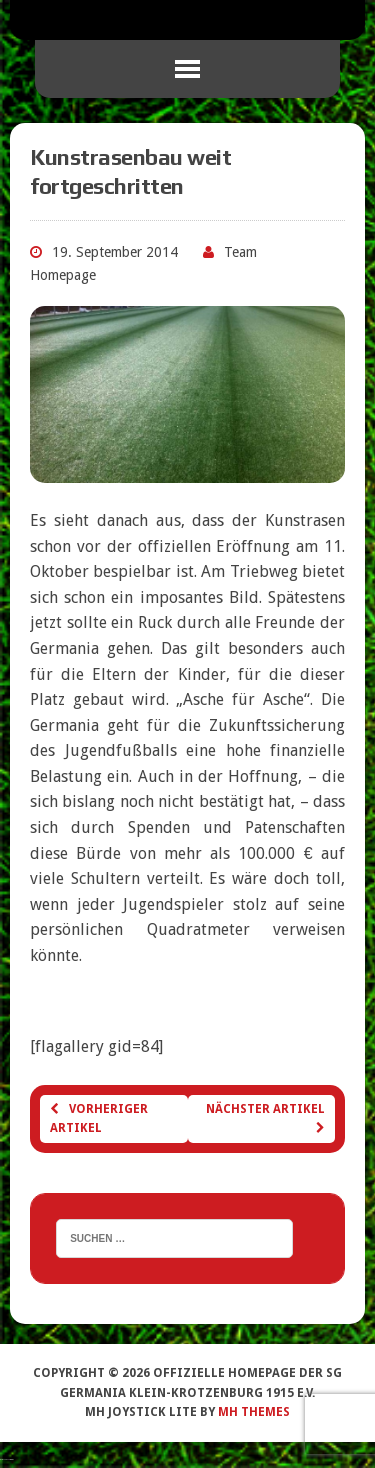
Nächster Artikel (265, 1118)
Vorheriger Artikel (99, 1118)
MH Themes (254, 1412)
